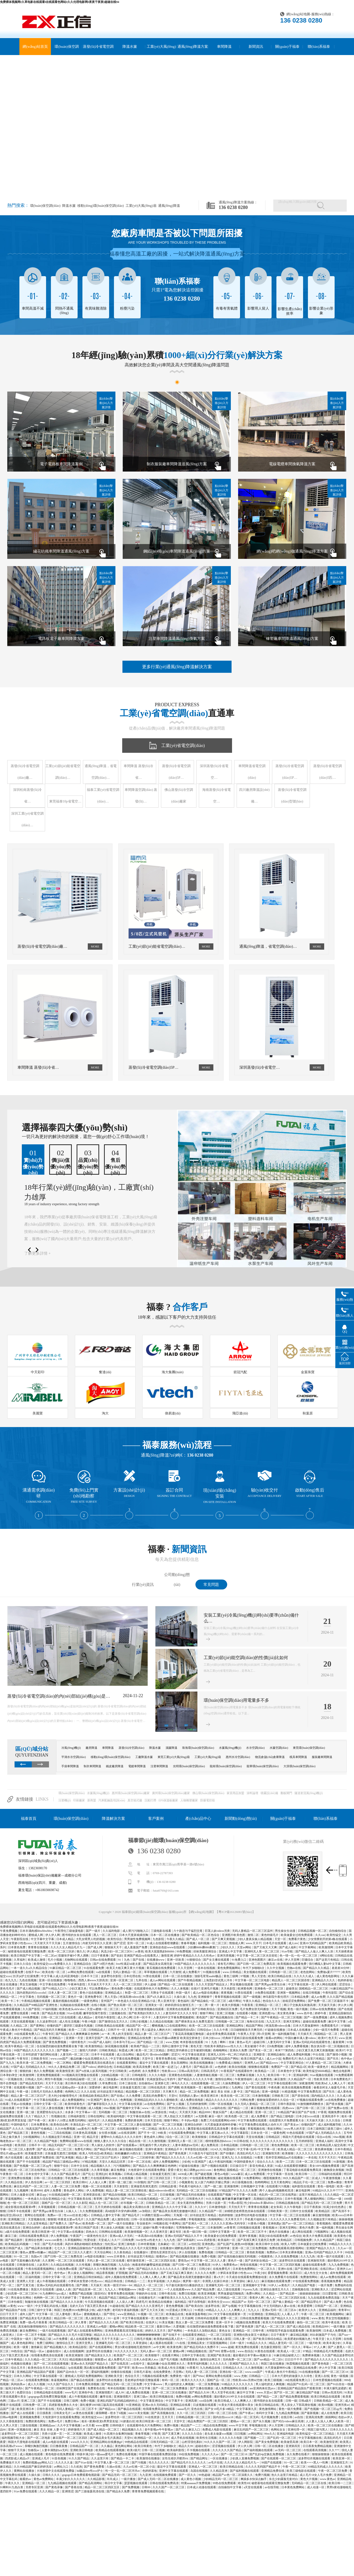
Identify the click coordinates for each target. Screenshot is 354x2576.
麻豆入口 (253, 2281)
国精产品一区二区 (219, 2380)
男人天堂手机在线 (223, 2392)
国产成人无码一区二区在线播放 (158, 2479)
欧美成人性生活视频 (171, 2367)
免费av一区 (54, 2215)
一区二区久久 (267, 2269)
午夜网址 (175, 2223)
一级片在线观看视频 (53, 2330)
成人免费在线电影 (192, 2100)
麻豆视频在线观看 (132, 2149)
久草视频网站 (73, 2240)
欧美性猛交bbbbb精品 (317, 2071)
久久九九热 (308, 2256)
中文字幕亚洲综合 (293, 2062)
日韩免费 (128, 2240)
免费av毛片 (55, 2421)
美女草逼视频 (156, 2281)
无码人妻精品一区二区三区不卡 (77, 2409)
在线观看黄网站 (127, 2062)
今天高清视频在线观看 (99, 2301)
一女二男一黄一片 (208, 2005)
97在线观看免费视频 (182, 2133)
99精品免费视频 (188, 2058)
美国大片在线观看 (43, 2289)
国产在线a (117, 2095)
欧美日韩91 (80, 2182)
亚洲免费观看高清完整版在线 (124, 2330)
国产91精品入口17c (55, 1988)
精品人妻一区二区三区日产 (152, 2034)
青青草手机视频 (76, 2108)
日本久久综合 (23, 1964)
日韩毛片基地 (143, 2372)
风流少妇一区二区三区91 (117, 1951)
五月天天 (168, 2417)
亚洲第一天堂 (75, 2038)
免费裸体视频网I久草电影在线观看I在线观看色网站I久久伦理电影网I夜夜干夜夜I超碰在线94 (59, 2)
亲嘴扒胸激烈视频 (105, 2264)
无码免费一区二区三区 (237, 2359)
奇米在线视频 (116, 2388)
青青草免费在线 (166, 2058)
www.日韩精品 (232, 1972)
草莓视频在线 (257, 2128)
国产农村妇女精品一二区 (261, 2260)
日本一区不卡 (142, 2017)
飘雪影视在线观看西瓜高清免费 (208, 2128)
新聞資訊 (256, 46)
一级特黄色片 (78, 2042)
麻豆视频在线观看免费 (276, 2281)
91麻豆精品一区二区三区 (65, 1968)
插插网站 (331, 2417)
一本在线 (311, 2157)
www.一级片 (25, 2306)
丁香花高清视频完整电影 (188, 2034)
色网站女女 (278, 2429)
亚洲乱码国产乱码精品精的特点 (117, 2400)
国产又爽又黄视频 (224, 1939)
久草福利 (20, 1959)
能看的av (162, 2256)
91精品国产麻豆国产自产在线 (297, 2112)
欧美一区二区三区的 (61, 1951)
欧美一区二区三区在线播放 (326, 2425)
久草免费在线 (108, 2083)
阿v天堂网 (263, 2034)
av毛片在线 (215, 2462)
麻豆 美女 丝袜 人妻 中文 (227, 2091)
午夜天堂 (319, 2339)
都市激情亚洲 (136, 2260)
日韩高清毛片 (210, 2071)
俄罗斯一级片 (192, 2281)
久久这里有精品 (37, 2223)
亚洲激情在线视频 (270, 2170)
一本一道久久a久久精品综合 (29, 1968)
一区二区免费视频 (208, 2384)
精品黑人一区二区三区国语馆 (291, 1980)
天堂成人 (104, 2240)
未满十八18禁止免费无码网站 (67, 2120)
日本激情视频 (261, 2095)
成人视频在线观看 (32, 2454)
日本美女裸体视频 (291, 2252)
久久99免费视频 (65, 2128)
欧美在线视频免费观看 (297, 2087)
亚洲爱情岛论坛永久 (50, 2112)
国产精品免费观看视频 (295, 2396)
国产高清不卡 (341, 2211)
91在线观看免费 (94, 1968)
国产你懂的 (227, 2153)
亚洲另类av (342, 2405)
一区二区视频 (73, 2433)
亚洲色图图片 (258, 1959)
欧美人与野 (288, 2244)
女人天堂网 (334, 2339)
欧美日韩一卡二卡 (280, 2075)
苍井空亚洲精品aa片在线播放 (285, 2157)
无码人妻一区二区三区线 (201, 2372)
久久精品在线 (14, 2182)
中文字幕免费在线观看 (252, 2120)
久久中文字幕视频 (69, 2425)
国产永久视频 (262, 2421)
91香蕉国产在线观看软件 (237, 2071)
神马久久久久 (180, 2083)
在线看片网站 (171, 2355)
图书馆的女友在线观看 (77, 1935)
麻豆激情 (280, 2079)
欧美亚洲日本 (210, 2095)
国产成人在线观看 (23, 2413)
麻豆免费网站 (29, 2330)
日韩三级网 (71, 2400)
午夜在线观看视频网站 (40, 2269)
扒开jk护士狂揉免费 (26, 1976)
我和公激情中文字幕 (175, 2046)
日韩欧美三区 (281, 2095)
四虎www (288, 2108)
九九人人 (111, 2289)
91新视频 (339, 2161)
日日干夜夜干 (280, 2334)
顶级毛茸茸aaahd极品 (208, 1976)
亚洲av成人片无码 (121, 2236)
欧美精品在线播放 (161, 2301)
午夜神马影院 (77, 1984)
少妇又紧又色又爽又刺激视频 (315, 2050)
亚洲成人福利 (324, 2141)
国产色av (75, 2223)
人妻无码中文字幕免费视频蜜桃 (174, 2017)
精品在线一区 (138, 2141)
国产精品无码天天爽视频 (50, 2029)
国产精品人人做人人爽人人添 (314, 1951)
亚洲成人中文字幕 (231, 1951)
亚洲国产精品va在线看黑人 (141, 1955)
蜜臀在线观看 (20, 2013)
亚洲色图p (274, 2223)
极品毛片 (142, 2054)
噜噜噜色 (70, 1980)
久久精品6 (174, 2281)
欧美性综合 (115, 1939)
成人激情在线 (121, 2219)
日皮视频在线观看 (205, 2405)
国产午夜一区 (37, 2120)
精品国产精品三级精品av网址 (61, 2161)
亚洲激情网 (231, 2186)
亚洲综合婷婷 (194, 2124)
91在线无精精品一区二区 (154, 2198)
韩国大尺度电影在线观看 (298, 2137)
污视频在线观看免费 (155, 2376)
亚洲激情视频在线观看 (150, 2009)
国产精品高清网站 (91, 2483)
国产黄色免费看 (94, 2466)
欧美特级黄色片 (75, 2104)
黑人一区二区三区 (105, 1935)
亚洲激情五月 (339, 2462)
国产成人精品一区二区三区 (55, 2149)
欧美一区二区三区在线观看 (207, 2025)
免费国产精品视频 (81, 2293)
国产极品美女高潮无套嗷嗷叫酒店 (175, 2211)
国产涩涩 (119, 1943)
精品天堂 (93, 2137)
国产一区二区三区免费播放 (170, 2388)
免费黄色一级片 (180, 2376)
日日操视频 (167, 2194)
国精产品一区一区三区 (57, 2203)
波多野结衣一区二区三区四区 (124, 2417)
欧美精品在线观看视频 (110, 2450)
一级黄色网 (278, 2133)
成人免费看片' (192, 1972)
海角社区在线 (256, 2021)
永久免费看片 (151, 2071)
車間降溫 (224, 46)
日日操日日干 (239, 2165)
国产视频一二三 (67, 2050)
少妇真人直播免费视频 (245, 2458)
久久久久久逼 (64, 2462)
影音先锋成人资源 (261, 2165)
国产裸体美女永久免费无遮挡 (194, 2021)
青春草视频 (188, 1943)
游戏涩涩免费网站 (294, 2001)
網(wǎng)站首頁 (35, 46)
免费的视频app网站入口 (38, 2462)
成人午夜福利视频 (221, 2161)
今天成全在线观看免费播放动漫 (246, 2277)
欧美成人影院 (223, 2339)
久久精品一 (270, 2293)
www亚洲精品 (126, 2314)
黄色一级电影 (326, 2186)
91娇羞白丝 (127, 2421)
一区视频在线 (14, 2079)
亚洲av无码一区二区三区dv (279, 2310)
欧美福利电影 (116, 2116)
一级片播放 (338, 2326)
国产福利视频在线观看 (259, 2450)
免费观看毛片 (330, 2025)
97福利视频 (50, 2009)
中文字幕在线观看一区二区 (145, 2116)
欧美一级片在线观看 (330, 2256)
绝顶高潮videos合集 (132, 1996)
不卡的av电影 (190, 2120)
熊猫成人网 (236, 1943)
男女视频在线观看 (242, 1984)
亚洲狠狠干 (205, 1996)
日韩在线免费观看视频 (255, 2318)
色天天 (332, 2038)
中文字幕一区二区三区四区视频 (280, 2264)
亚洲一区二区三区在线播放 (169, 2392)
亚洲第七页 (162, 2083)
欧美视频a (115, 2174)
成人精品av (85, 2017)
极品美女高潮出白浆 (136, 2207)
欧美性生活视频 (206, 2438)
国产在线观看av (127, 2145)
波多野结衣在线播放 (99, 2351)
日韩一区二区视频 (154, 2450)
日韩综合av (204, 2029)
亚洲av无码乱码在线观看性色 (312, 2042)
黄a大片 (219, 2277)
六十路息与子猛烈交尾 (188, 1931)
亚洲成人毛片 (41, 2458)
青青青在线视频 (38, 1947)
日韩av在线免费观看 (103, 1959)
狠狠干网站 (207, 2013)
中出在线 (319, 2054)
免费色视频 (206, 2252)
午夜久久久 (12, 2483)
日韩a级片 (305, 2400)
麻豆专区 (176, 2231)
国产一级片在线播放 (121, 2223)
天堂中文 (148, 2058)
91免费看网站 (252, 2178)
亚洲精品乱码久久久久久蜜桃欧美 (156, 2100)
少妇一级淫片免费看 (326, 2029)
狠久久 (81, 1951)
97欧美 (156, 2433)
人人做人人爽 (98, 2182)
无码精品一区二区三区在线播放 (197, 2190)
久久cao (320, 1935)
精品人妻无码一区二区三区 (287, 2343)
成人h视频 (95, 2108)
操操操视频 (346, 2219)
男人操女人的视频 (113, 2227)
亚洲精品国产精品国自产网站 (220, 2058)
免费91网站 (253, 2293)
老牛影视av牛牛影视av (159, 2429)
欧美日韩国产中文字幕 (26, 1955)
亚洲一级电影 (271, 2091)
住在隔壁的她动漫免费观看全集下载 (60, 2046)
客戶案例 (156, 1818)
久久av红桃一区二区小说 (203, 2157)
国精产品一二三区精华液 (138, 2157)
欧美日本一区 (309, 2442)
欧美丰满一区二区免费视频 (34, 2062)
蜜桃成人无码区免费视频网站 (84, 2376)
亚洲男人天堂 (26, 2281)
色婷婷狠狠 (226, 2215)
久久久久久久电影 (231, 2438)
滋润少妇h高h (14, 2388)
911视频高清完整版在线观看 (80, 2075)
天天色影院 (228, 1988)
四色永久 (91, 2231)
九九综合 (124, 2264)
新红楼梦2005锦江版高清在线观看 (102, 2405)
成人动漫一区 (316, 2487)
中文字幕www (153, 2384)
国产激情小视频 (337, 2054)
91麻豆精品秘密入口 (287, 2355)
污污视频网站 (122, 2165)
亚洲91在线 (285, 2269)
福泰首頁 (28, 1818)
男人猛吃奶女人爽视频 (179, 2384)
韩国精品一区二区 (326, 2034)
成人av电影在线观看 (55, 2442)
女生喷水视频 (108, 2133)
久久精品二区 (19, 2025)
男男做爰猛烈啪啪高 (231, 2293)
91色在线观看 (296, 2133)
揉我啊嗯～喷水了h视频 (111, 2413)
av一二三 (126, 2339)
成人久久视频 (37, 2384)
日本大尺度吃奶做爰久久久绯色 (292, 2376)
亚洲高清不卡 (331, 2116)
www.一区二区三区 (154, 2108)
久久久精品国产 (324, 2240)
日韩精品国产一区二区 (84, 2446)
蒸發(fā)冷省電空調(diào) (98, 55)
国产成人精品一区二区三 (104, 2429)
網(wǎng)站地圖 (298, 14)
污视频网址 (322, 2231)
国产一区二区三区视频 (168, 2124)
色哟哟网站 (262, 2182)
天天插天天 (305, 2034)
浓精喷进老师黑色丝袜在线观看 (245, 2211)
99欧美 (35, 2013)
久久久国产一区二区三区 (169, 2487)
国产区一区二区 (284, 2392)
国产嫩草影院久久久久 (102, 2104)
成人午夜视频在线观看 (51, 2281)
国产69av (198, 2376)
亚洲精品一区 (242, 2330)
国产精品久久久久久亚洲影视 (290, 2318)
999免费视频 (31, 2017)
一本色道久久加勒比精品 (201, 2330)
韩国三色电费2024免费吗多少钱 (75, 2310)
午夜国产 (76, 2236)
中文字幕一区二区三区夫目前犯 (257, 1955)
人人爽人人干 (337, 2083)
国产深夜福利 (186, 2240)
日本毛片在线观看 (275, 1943)
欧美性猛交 (334, 1935)
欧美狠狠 (288, 2153)
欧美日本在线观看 (133, 2079)
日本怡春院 (15, 2301)
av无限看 (201, 2116)
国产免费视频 (131, 2487)
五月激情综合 (72, 1943)
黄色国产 (202, 2017)
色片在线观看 (14, 2157)
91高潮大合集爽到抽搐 (119, 2433)
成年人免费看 (53, 2190)
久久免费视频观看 (92, 2211)
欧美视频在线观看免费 (292, 1964)
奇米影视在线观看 (192, 2042)
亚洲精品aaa (48, 2425)
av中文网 (159, 2347)
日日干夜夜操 (313, 2207)
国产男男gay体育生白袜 (270, 1984)
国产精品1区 (299, 2067)
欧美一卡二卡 (10, 2001)
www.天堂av (264, 2392)
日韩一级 (291, 2400)
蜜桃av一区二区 (240, 2421)
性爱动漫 (90, 2240)
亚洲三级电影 (127, 2244)
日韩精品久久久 (233, 2367)
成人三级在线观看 (229, 2289)
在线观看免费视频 (37, 2380)
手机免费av (72, 2178)
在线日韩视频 (312, 1992)
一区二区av (49, 1955)
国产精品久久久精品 (316, 1968)
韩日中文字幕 (114, 2483)
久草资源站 (238, 2281)
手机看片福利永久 (191, 2186)
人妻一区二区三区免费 (66, 2186)
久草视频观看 (47, 2207)
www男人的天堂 (295, 2128)
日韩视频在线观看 (249, 2227)
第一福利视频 (325, 2227)
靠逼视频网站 (60, 2380)
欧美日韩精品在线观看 (326, 2396)
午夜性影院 (330, 1992)
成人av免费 (318, 1996)
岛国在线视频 (199, 2470)
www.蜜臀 (102, 2425)
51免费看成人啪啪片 (229, 2062)
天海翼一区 (181, 2215)
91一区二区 (21, 2256)
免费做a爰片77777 (329, 1972)
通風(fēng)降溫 (168, 206)
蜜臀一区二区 (229, 2318)
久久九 (261, 2075)
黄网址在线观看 (35, 2215)
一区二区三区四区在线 (161, 2260)
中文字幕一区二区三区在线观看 (290, 2215)
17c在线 (180, 2343)
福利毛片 (94, 2120)
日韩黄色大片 (195, 2198)
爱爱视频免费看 (278, 2273)
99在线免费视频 (189, 2454)
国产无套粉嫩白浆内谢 (26, 2260)
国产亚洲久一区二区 (195, 2223)
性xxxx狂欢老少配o (76, 2215)
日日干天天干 (9, 2314)
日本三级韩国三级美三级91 (325, 2128)
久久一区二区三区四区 (128, 1984)
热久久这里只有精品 (311, 2058)
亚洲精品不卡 (174, 2149)
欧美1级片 (133, 2450)
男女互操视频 (29, 1984)
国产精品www (269, 2062)
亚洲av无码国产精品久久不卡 (184, 2236)
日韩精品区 (273, 2137)
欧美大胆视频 (231, 2005)
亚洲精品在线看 (180, 2405)
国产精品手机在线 (106, 2149)
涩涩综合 (345, 1984)
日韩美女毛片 (62, 2413)
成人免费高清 (210, 2145)
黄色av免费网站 (43, 2479)
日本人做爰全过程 (23, 2194)
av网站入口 (61, 2466)
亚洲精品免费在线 (273, 2470)
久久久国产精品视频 (340, 1996)
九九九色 (169, 2240)
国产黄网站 (37, 2025)
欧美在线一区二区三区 (236, 2095)
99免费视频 (184, 1951)
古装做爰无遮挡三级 (133, 2087)
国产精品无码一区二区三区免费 (322, 2203)
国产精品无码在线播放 (191, 2194)
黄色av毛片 (244, 2042)
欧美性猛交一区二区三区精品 (315, 2433)
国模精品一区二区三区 (314, 1988)
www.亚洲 (345, 2038)
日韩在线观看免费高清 (34, 2236)
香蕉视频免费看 (331, 2281)
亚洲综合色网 (34, 2240)
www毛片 (71, 2392)
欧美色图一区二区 (237, 2116)
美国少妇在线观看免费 (274, 2236)
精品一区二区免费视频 (194, 2091)
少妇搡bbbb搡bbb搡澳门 (203, 1947)
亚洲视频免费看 (30, 2417)
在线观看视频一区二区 (206, 2083)
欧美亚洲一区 (342, 2458)
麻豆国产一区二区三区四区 (70, 2438)
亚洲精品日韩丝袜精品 (89, 2277)
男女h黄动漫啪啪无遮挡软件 (133, 2347)
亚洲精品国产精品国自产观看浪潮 (299, 2388)
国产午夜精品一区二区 (40, 2388)
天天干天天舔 (110, 2339)
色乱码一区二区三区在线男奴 (27, 2170)
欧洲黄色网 (245, 1988)
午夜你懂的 (166, 2227)
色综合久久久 (272, 2001)
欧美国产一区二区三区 (129, 2355)
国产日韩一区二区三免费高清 (256, 1964)
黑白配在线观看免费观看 (100, 2367)
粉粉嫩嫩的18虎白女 (128, 2153)
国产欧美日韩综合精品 (268, 2339)
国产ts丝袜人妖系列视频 (92, 2071)
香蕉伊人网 (257, 2297)
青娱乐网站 (274, 2128)
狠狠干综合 (61, 2165)
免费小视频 (209, 2256)
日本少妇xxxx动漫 (308, 2116)
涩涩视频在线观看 (224, 2446)
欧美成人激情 (37, 1959)
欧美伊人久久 (308, 2310)
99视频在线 (160, 2223)
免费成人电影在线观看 (217, 2429)
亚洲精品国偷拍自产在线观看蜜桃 (90, 2248)
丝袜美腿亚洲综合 (205, 1951)
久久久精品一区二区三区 (41, 2359)
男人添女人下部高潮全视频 (299, 2405)
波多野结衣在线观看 (292, 2260)
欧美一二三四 (78, 2029)
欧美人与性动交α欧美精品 (96, 2153)
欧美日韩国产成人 (253, 2058)
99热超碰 (205, 2475)
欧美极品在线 (175, 2314)
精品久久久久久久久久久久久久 (115, 2334)
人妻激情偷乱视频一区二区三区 (214, 2075)
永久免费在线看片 (299, 2454)
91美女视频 (166, 2322)
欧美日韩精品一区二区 (143, 2194)
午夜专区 (48, 2034)
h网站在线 (327, 1955)
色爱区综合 (24, 2392)
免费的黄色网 (134, 2120)
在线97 (195, 1988)
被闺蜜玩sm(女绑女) (217, 2087)
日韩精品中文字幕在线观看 (226, 2137)
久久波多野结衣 (47, 2021)
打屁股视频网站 (217, 2343)
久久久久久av (210, 2454)
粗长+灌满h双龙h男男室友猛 (100, 2421)
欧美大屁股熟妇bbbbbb (160, 1951)
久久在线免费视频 (287, 2256)
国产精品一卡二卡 (247, 2017)
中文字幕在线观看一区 (49, 2376)
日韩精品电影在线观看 (49, 2392)
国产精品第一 (289, 2293)
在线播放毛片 (147, 2297)
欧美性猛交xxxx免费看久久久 (53, 1964)
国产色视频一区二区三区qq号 (33, 2165)
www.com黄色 (54, 2240)
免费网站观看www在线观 (76, 2141)
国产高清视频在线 (163, 2413)
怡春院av (34, 2450)
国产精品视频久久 (56, 2347)
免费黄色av (230, 2264)
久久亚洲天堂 (159, 2231)
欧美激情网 (326, 1947)
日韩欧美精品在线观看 (110, 2025)
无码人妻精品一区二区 (128, 1972)
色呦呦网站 (220, 2050)
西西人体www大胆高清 (93, 1980)
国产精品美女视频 (54, 2013)
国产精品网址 (199, 2458)
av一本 (106, 2034)
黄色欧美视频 (256, 2252)
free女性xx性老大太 (149, 2240)
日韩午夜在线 (168, 2293)
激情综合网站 (224, 2079)
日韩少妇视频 (139, 2021)
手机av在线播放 (21, 2104)
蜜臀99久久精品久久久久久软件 (121, 2137)
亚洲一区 (79, 2137)
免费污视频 (262, 2475)
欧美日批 (346, 2413)
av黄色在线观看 (83, 2413)
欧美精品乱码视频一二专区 (23, 2244)
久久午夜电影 (293, 2207)
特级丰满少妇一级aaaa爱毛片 (95, 2454)
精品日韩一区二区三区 (69, 2318)
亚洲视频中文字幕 (255, 2285)
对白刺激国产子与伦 (323, 2334)
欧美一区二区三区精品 (150, 2050)
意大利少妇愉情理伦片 (63, 2095)
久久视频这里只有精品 (57, 2137)
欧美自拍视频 (238, 2067)
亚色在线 (197, 2409)
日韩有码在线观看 (207, 2318)
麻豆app (42, 2194)
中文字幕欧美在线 (80, 2198)
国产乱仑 (88, 2174)
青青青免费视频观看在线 (148, 2491)
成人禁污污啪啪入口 (135, 1931)
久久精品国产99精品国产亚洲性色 (36, 2005)
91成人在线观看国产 (18, 2100)
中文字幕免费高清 (310, 2091)
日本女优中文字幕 (37, 2174)
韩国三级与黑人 (318, 2429)
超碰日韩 (259, 2042)
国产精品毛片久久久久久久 (189, 2462)
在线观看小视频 (246, 2013)
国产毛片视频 (170, 2359)
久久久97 (201, 2207)
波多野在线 (212, 2306)
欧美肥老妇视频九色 (297, 2339)
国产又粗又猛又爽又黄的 (177, 2273)
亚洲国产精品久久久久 (321, 2248)
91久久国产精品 (79, 2458)
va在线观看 (103, 1972)
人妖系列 (43, 2264)
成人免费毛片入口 (120, 2359)
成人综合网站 (126, 2054)
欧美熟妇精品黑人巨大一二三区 (174, 2339)
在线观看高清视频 (315, 2450)
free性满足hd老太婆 (129, 1964)
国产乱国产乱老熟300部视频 (235, 2244)
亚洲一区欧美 (176, 1959)
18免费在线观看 (265, 1992)
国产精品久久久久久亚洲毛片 (145, 2306)
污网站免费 (247, 2100)
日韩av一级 (334, 2198)
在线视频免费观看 (165, 2475)
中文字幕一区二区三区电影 (252, 1980)
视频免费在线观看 (340, 2112)
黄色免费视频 (280, 2145)
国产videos (89, 2067)
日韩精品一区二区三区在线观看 (69, 2170)
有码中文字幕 (265, 2413)
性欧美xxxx (169, 2071)
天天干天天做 (54, 2083)
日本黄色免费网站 (245, 2269)
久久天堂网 (185, 1968)
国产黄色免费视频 (55, 2042)
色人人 (270, 2297)
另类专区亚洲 (34, 2487)
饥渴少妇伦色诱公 (335, 2207)
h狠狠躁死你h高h (184, 2029)
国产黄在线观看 (256, 2087)
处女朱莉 (276, 2207)
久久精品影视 (96, 2479)
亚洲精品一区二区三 (268, 2005)
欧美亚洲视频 (207, 2293)
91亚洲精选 (256, 2314)
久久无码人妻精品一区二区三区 (255, 2104)
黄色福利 (183, 2001)
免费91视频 (171, 2425)
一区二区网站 (63, 2062)
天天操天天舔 (315, 2120)
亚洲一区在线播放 (51, 1980)
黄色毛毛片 (7, 1988)
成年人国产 (27, 2314)
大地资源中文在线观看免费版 (147, 2170)
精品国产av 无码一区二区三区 (251, 2301)
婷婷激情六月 (77, 2429)
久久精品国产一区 (300, 2079)
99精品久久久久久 (341, 2244)
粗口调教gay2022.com (198, 2170)
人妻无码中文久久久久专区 (180, 2013)
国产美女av (291, 2124)
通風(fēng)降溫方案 (192, 46)
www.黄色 (318, 2318)
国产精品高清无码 (32, 2083)
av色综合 (295, 2236)
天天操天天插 (327, 2005)
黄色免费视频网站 (229, 1968)
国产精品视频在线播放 (185, 2256)
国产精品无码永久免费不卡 (201, 2347)
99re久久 (269, 2433)
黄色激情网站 (268, 2409)
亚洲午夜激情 (154, 2149)
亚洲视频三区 (17, 2219)
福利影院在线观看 (304, 2186)
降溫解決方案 (113, 1818)
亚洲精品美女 (196, 2343)
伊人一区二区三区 (254, 2083)
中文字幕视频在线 (250, 2306)
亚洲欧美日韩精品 (13, 2223)
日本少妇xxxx (212, 2038)
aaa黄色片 (83, 2128)
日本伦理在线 (132, 1976)
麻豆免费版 (118, 2170)
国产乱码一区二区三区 (282, 2438)
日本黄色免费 (17, 1947)
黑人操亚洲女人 (95, 2318)
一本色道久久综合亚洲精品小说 (135, 2001)
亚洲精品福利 (328, 2310)
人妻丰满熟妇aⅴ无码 (185, 2145)
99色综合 (17, 2351)
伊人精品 (93, 1951)
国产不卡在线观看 (29, 2161)
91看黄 (259, 2157)
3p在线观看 (75, 2367)
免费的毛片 (289, 2058)
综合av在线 (324, 2137)
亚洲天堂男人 (85, 2343)
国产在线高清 (120, 2363)
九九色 (192, 1996)
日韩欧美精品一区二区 (161, 2203)
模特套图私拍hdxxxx (218, 2141)
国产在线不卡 (172, 2334)
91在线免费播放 (18, 2289)
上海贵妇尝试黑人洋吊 (218, 1980)
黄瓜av (77, 2314)
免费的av (272, 2252)
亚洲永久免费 (239, 2050)
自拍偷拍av (146, 2083)
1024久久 (216, 2149)
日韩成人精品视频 (136, 2174)
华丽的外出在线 (146, 2293)
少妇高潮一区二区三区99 (21, 2293)
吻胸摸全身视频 (334, 2170)
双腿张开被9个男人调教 (73, 1955)
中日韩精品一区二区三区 (231, 2297)
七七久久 (60, 2248)
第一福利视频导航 (284, 2034)
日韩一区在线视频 (221, 2104)
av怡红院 (194, 2244)
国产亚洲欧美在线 (307, 2269)
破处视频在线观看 (230, 2178)
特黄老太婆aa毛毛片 (71, 2219)
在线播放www (156, 1959)
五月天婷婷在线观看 (108, 2207)
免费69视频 (183, 2396)
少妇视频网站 (32, 2137)
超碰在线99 (204, 2339)
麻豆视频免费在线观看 (266, 2108)
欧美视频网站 (336, 2314)
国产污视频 (139, 2462)
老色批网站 (307, 1972)
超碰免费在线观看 (12, 2116)
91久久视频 (213, 2198)
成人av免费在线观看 (333, 2277)
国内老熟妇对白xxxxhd (32, 1992)
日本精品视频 (122, 2067)
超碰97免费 (150, 2227)
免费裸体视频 (311, 2355)
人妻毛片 (186, 2067)
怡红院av (110, 2244)
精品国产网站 (255, 2025)
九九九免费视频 (338, 2264)
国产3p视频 (229, 2306)
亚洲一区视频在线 (20, 2429)
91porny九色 (250, 2289)
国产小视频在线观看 (214, 2165)
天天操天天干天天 (100, 1984)
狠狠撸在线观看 (258, 2067)
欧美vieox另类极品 (144, 2367)
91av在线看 (74, 2013)
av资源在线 (159, 2112)
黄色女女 (225, 2330)
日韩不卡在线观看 (19, 2211)
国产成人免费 (333, 2301)
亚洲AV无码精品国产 (314, 1943)
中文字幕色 (27, 1996)
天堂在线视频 (255, 2137)
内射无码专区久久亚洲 (97, 1943)
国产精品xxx (107, 2409)
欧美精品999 (321, 2326)
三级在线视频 (29, 2425)
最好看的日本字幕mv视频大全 (252, 2355)
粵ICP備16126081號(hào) (235, 1912)
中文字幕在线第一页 (301, 1984)
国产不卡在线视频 (50, 2400)
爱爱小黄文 (175, 2170)
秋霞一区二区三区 (137, 1992)
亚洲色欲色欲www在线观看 (168, 1947)
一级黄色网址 (90, 2001)
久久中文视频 (276, 1968)
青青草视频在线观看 (228, 1996)
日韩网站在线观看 (111, 2231)
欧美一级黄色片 (318, 2067)
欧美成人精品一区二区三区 (295, 2149)
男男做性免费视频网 (137, 1939)
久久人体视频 (180, 1988)
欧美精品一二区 (265, 2071)
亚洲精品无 (272, 2314)
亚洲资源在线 (92, 2194)
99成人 (173, 2112)
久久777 (334, 2450)
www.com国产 (59, 2058)
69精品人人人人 (216, 2310)
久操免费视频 (231, 2083)
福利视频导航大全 (13, 2438)
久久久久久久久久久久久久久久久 (272, 2141)
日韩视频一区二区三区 (230, 2021)
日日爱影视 (330, 2293)
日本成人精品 (65, 1939)
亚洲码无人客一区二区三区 (262, 1951)
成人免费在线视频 (138, 2392)
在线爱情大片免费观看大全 (287, 2120)
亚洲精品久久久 (199, 2108)
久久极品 (107, 2446)
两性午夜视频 (54, 2079)
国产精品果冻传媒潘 (38, 2248)
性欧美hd (321, 2083)
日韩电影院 (139, 2075)
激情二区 (253, 1935)
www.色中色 (305, 2013)
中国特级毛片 (20, 2124)
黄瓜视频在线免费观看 (161, 1968)
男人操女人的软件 (20, 2038)
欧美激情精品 (94, 2046)
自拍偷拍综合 (338, 1931)
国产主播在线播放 (202, 2388)
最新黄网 (339, 2042)
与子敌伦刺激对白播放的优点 (185, 2285)
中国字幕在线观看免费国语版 (158, 2454)
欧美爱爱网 (305, 2306)
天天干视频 (278, 2009)
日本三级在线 (128, 2083)
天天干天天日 (327, 2157)
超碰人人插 (64, 2289)
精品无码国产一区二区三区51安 (69, 2145)
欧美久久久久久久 (194, 2380)
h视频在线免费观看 (248, 2322)
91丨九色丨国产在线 (131, 1959)
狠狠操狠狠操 (321, 2454)
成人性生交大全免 (316, 2273)
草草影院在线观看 (197, 2149)
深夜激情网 (306, 2083)
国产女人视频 (176, 2104)
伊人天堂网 (292, 1959)
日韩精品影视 (168, 2186)
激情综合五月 (65, 2343)
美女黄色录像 (286, 2013)
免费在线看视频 (126, 2454)
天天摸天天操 (188, 2112)
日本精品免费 (300, 1996)
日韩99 (146, 2487)
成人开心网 (124, 2017)
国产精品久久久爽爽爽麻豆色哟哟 (78, 2034)
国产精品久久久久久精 (104, 2322)
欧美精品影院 (78, 2347)
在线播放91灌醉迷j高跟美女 (178, 2248)
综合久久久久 (266, 2161)
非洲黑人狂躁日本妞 (215, 2281)
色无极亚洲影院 (271, 2347)
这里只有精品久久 (311, 2194)
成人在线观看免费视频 (85, 2339)
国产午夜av (246, 2413)
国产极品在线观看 (83, 2380)
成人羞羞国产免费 (136, 1947)
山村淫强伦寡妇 (192, 2442)
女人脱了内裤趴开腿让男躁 (212, 2182)
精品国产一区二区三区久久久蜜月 (70, 2252)
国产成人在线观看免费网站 (86, 2330)
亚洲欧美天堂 (114, 2376)
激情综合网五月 (210, 2359)
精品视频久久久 (101, 2165)
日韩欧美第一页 (278, 2211)
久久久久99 (161, 2438)
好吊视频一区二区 (133, 2203)
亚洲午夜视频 (248, 2236)
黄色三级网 (231, 1976)
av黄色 (139, 1951)
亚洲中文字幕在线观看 (174, 2470)
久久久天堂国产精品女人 (212, 1984)
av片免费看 (60, 2339)
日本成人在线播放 (299, 2029)
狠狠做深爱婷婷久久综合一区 (276, 2100)
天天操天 (96, 2285)
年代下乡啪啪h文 (254, 1968)
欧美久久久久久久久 (172, 2128)
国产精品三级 (43, 2339)
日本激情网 (215, 2227)
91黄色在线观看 (265, 2351)
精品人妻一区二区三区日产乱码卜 (98, 2157)
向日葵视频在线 (242, 2182)
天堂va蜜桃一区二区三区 (103, 2009)
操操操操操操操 (310, 2293)
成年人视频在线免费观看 (121, 2277)
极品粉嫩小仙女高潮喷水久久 (89, 2058)
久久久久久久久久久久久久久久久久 (319, 2153)
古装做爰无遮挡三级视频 (61, 2153)
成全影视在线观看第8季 (20, 2207)
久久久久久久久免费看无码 (288, 2219)
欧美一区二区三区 (303, 2145)
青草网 (98, 2198)
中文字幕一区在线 (245, 2194)
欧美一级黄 (21, 2347)
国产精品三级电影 (283, 2116)
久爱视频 (179, 2326)
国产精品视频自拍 (222, 2017)
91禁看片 (192, 2367)
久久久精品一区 (49, 2491)
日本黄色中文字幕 (290, 2071)
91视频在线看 (212, 1972)
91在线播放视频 (309, 2372)
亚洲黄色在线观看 (178, 2009)
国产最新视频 (310, 2413)
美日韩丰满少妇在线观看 (81, 2083)
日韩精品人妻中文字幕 (106, 2215)
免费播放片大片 (10, 2462)
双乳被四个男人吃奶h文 (155, 2145)
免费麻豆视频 (246, 2075)
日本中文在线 (80, 2165)
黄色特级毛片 (270, 1935)
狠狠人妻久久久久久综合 (110, 2141)
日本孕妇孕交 (9, 2075)
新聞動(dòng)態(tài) (241, 1818)
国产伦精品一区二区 (150, 2042)
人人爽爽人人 (237, 2310)
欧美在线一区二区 (54, 1972)
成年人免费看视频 (297, 2046)
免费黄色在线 (97, 2388)
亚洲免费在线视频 (20, 2178)
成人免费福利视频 (299, 2054)
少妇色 (186, 2161)
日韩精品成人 (97, 2029)
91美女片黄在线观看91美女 (236, 2405)
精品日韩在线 (114, 2281)
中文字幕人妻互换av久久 (213, 2133)
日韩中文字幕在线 (194, 2355)
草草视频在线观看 (156, 1972)
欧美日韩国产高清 (87, 2227)
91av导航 (288, 1951)
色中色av (347, 2058)
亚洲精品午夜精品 (156, 2153)
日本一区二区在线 (140, 2161)
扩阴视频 (122, 2273)
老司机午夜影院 (105, 2017)
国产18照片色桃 (103, 1964)
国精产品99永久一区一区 (73, 2372)
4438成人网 (185, 2174)
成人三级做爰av (109, 2079)
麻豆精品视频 (299, 2334)
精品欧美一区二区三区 (140, 2326)
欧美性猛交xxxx (92, 2417)
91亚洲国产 (95, 2100)
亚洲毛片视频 (210, 1988)
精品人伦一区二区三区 (104, 2203)
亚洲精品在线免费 (140, 2038)
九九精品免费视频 (288, 2413)
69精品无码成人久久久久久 (326, 2466)
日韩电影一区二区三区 (284, 1972)
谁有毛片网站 (226, 1964)
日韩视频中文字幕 (253, 2186)
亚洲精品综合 (83, 1964)
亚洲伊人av (344, 2269)
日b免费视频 (275, 2046)
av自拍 (299, 2417)
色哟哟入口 (72, 2091)
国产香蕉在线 (74, 2487)
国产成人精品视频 (29, 1988)
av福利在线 (218, 2108)
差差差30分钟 (341, 1968)
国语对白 (100, 2293)
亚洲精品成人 (114, 1992)
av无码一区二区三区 (288, 2450)
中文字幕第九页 (246, 2409)
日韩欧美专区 (40, 2058)
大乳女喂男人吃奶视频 (91, 1939)
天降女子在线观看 (162, 1992)
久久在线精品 (244, 2157)
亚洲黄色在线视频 (181, 2075)
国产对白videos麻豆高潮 (288, 2421)
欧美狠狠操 (199, 2137)
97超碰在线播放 (275, 2029)
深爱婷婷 (95, 2087)
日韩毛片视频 (143, 2339)
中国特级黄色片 (244, 2161)
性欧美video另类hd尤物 (248, 2380)
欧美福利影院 (176, 2450)
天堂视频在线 (37, 2219)
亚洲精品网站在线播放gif (106, 2442)
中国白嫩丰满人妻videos (300, 2038)
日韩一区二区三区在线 (223, 2413)
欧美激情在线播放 (149, 2458)
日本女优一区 (260, 2133)
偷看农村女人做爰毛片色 (330, 2087)
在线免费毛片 (222, 2269)
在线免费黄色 (162, 2372)
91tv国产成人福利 (100, 2042)
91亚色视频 (59, 2458)
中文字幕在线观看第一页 (230, 2314)
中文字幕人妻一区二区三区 (112, 2462)
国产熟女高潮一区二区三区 (126, 2005)
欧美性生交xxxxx (219, 2301)
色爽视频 (126, 2100)
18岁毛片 (178, 2198)
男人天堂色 (259, 1976)
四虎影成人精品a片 (17, 2458)
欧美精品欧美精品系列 (94, 2095)
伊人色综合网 (34, 2182)
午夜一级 (23, 2091)
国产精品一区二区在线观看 (176, 1984)
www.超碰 (227, 2347)
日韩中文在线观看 (302, 2211)
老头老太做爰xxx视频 (218, 2433)
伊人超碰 (151, 1984)
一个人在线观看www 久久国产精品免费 (190, 2289)
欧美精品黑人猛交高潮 (331, 2145)
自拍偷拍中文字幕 (230, 2487)
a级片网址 (234, 2001)
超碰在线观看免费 (12, 1972)
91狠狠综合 (194, 1959)
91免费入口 (239, 1959)
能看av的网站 (274, 2038)
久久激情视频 (157, 2141)
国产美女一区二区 (261, 2050)
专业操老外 (144, 2223)
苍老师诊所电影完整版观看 (142, 2380)
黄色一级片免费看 (291, 2409)
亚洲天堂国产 (95, 2038)
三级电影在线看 (161, 1931)
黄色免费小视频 (121, 1988)
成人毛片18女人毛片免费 (316, 2475)
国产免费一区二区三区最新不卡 (328, 2001)
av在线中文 (137, 2363)
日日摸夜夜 (44, 2413)
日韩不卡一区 (117, 2029)
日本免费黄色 (40, 2124)
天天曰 (63, 2359)
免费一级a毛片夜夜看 (34, 2322)
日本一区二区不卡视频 (32, 2334)
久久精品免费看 (112, 2120)
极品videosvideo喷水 (162, 2190)
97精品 (307, 2351)
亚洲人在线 (322, 2376)
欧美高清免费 (142, 2067)
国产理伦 (110, 2314)
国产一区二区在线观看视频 (51, 2363)
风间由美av (18, 2384)
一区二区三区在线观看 (70, 2260)
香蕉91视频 (238, 2128)
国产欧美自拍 (194, 2306)
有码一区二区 (171, 2380)
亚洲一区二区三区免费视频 (250, 2248)
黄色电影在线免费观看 (60, 2454)
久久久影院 (80, 2203)
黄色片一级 (75, 1996)
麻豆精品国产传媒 (308, 2392)
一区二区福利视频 (29, 2277)
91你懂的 (140, 2182)
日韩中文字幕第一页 (222, 2231)
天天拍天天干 (237, 2207)
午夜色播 (274, 2087)
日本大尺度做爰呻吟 (306, 2025)
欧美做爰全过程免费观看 (297, 1935)
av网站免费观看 (202, 2396)
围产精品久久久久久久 (171, 2157)
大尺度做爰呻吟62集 (278, 2367)
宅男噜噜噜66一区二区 (191, 2227)
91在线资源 (152, 2417)
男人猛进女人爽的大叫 (156, 2029)
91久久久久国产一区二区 (220, 2442)
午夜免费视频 (9, 1931)
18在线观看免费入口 (27, 2034)
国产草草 (124, 2367)
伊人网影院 (246, 2442)
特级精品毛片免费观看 (329, 2351)
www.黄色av (328, 2479)
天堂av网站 (244, 1947)
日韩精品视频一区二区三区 (75, 2207)
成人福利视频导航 (330, 2124)
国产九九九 (7, 2062)
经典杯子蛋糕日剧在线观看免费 (243, 2038)
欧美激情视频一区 (137, 2231)
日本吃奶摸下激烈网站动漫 (40, 2054)
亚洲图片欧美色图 (234, 1935)
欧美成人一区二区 (289, 2351)
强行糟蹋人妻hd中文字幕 (325, 1964)
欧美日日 (296, 2273)
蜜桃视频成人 (93, 2314)
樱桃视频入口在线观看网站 (169, 2025)
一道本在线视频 (205, 1968)
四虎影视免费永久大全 (64, 2405)
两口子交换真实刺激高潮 (300, 2005)
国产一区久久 (46, 2087)
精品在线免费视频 (215, 2425)
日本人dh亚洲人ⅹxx (146, 2359)
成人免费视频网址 (74, 2100)
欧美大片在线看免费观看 (279, 2322)
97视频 (245, 1976)
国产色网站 (175, 2330)
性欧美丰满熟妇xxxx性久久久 (223, 2046)
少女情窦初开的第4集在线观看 (328, 1939)
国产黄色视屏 (178, 2153)
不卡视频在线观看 (199, 2450)
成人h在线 (41, 2038)
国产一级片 (93, 1931)
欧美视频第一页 (191, 2087)
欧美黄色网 (174, 2347)
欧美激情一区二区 (168, 2318)
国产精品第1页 (203, 2067)
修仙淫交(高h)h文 (11, 2215)
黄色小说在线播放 (92, 1992)
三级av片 (13, 2400)
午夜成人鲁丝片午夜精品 (16, 2029)
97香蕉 (322, 2112)
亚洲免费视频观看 (49, 2075)
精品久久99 (186, 2446)
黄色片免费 (306, 2227)
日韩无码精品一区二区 (165, 2442)
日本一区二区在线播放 (165, 1935)
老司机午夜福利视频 (125, 2310)
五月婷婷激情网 (197, 2104)
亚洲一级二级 (26, 2112)
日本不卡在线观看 (103, 2054)
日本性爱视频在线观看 (328, 2380)
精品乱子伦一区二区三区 (309, 2182)
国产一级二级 (213, 2186)
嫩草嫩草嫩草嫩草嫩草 (237, 2198)
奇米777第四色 (285, 2050)
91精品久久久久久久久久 (237, 2384)
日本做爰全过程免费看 (312, 2244)
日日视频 (240, 2433)
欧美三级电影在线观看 (301, 2470)
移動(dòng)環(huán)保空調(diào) (100, 206)
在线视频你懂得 (127, 2128)
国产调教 (174, 2087)
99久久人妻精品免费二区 (64, 2067)
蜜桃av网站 (116, 2326)
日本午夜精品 (14, 2359)
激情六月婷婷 (88, 2050)
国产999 (214, 2351)
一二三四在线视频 (60, 2133)
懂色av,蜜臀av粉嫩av (33, 2252)
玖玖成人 (113, 2479)
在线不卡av (32, 1972)
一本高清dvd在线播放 (149, 2236)
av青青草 (229, 2227)
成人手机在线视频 (183, 2438)
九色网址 (238, 2087)
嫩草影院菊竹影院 (95, 2013)
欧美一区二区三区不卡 (252, 2231)
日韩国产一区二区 (326, 2306)
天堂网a (178, 2372)
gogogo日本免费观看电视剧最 (81, 2475)
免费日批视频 (187, 2293)
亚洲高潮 (191, 2400)
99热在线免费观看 (225, 2483)
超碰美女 (292, 1988)
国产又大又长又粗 (153, 2310)
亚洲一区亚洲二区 (122, 1980)
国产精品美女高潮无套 (158, 1964)
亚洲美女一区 (154, 2005)
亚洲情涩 (67, 2491)
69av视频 (109, 2108)
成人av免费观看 (255, 2174)
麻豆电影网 (110, 2087)
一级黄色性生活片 (96, 2236)
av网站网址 (255, 2433)
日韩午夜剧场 (287, 2104)
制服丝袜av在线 (140, 2112)
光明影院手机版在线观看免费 (285, 2330)
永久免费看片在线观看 (284, 2277)
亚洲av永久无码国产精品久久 (90, 2363)
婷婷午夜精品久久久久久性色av (194, 1955)
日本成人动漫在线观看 (202, 2487)
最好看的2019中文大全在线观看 (235, 2396)
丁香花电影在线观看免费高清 (302, 2170)
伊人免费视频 (95, 2190)
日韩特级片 (117, 2425)
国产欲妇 (116, 1955)
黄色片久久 (111, 2100)
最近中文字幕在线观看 (154, 2062)
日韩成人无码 (34, 2079)
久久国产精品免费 (98, 2219)
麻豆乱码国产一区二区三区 (31, 2186)
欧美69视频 (326, 2405)
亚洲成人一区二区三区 (203, 2466)
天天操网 (187, 2318)
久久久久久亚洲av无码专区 (228, 2223)
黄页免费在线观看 (247, 2347)
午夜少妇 (260, 2273)
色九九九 (11, 1980)
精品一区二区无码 (247, 2417)
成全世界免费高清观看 (221, 2034)
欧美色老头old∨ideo (72, 2009)
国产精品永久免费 (118, 2491)
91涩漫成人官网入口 (179, 2310)
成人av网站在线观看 (163, 1980)
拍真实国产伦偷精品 (39, 2128)
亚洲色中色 (86, 2392)
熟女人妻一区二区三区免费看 (195, 2322)
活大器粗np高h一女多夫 (72, 2087)
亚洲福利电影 (286, 2433)
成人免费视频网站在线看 (231, 2388)
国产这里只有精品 (328, 1959)
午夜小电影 (89, 2021)
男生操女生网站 (21, 2297)
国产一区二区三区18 (335, 2372)
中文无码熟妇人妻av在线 (280, 2306)
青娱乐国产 (220, 2112)
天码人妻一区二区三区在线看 (106, 2260)
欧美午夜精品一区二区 (20, 2046)
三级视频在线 (118, 2013)
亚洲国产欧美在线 (219, 2355)
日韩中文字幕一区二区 (48, 2104)
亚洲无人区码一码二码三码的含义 (230, 2054)
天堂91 (173, 2095)
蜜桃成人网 (36, 1935)
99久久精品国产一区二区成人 (302, 2178)
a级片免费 (104, 2310)
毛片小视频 (55, 1959)
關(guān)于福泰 (287, 46)
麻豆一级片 (216, 2116)
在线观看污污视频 (278, 2186)
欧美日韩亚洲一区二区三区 (154, 2421)
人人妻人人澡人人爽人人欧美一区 (328, 2421)
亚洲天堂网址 (292, 2021)
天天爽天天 (170, 2091)
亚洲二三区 (28, 2400)
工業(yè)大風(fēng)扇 (161, 55)
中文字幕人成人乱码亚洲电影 (60, 1976)
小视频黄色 (186, 2182)
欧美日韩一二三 (306, 2174)
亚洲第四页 (293, 2446)
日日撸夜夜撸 (59, 2446)
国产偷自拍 (112, 2198)
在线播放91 (141, 2252)
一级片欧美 (314, 2343)
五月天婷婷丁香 (66, 2297)
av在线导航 (272, 2487)
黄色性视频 (38, 2133)
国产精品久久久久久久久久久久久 (158, 2269)
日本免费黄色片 (341, 2079)
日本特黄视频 (147, 2244)
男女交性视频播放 (338, 2318)
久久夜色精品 (123, 2252)
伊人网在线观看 (327, 1984)
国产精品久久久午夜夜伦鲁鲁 (98, 2269)
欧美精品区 (323, 2211)
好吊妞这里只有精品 (110, 2091)
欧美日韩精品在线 (280, 1976)
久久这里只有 (100, 2458)
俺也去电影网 (342, 2071)
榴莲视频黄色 (272, 2178)
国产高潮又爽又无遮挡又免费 (256, 2240)
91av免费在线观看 (26, 2491)
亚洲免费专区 (94, 1996)
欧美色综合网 (59, 2124)
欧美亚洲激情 (75, 2355)
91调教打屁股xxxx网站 (157, 2215)
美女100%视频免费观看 (324, 2165)
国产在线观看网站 (101, 2347)
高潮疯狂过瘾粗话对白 (268, 2198)
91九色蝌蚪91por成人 (53, 2293)
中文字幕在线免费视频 (125, 2058)
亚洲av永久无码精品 (155, 2405)
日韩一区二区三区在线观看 (59, 2017)
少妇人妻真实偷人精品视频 (255, 1939)
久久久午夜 (221, 2029)
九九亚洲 (145, 2475)
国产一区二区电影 (39, 2438)
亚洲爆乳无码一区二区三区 (223, 2285)
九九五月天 (274, 2021)
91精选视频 (289, 2091)
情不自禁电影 (9, 2083)
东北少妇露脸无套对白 (284, 2479)
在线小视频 (98, 2005)
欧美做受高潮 (290, 2442)
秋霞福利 (229, 2149)
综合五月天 (18, 2367)
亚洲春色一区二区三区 (269, 1988)
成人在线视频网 (74, 2351)
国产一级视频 (252, 1996)
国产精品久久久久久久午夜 (196, 2079)
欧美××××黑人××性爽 (315, 2462)
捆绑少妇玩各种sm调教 (172, 2219)
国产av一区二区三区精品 (298, 2223)
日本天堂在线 (154, 2120)
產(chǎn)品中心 (198, 1818)
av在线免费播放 (335, 2100)
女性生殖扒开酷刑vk (175, 2458)
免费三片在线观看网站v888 (218, 2120)
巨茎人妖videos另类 (218, 1931)
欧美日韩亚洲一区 (44, 2231)
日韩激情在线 (26, 2264)
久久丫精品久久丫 (37, 2116)
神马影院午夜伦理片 (276, 1996)
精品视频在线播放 (81, 2359)
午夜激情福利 (244, 2079)
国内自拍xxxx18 (223, 2417)
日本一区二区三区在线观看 (314, 2161)
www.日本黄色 (116, 2256)
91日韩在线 (241, 2141)
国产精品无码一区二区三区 (120, 2475)
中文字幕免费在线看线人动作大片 (261, 2124)
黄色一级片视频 (297, 2009)
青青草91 (344, 2310)
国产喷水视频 (335, 2104)
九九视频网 (21, 2190)
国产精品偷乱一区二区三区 (209, 2001)
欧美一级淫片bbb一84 (118, 2285)
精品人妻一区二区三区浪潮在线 (126, 2190)
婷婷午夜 (321, 2013)
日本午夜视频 (294, 2198)
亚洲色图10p (267, 2013)
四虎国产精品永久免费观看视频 (20, 2042)
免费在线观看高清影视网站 (287, 2248)
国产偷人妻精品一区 (286, 2301)
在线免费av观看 (67, 2269)
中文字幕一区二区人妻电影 (54, 2314)
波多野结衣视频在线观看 (314, 2458)
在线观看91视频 (24, 2087)
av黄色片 (285, 2285)
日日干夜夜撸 (100, 1955)
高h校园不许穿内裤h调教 (121, 2211)
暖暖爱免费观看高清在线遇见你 (94, 2062)
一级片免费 (325, 2285)
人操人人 (71, 2211)
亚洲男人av (251, 2062)
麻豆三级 (11, 2236)
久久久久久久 (219, 2363)
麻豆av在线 (275, 1959)
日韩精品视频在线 (288, 2203)
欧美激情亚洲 (65, 2071)
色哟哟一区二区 (44, 2297)
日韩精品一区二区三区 (230, 2252)
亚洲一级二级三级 (121, 2182)
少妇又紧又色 (78, 1988)
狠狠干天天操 (17, 2450)
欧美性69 (244, 2483)
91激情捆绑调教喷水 (310, 2104)
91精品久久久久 (257, 2343)
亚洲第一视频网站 (289, 1992)
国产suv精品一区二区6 (268, 2359)
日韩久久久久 (51, 2475)
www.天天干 (253, 1943)
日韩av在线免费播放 (323, 2009)
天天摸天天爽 (345, 2433)
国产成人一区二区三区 (270, 2326)
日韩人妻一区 (242, 2339)
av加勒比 (145, 2211)
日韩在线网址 (97, 2116)
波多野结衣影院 (111, 1976)
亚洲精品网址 (235, 2025)
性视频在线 (58, 2116)
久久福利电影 (112, 1931)
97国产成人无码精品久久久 (29, 2067)
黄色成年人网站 (154, 2137)
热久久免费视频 (44, 2071)
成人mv (293, 1943)
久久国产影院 (32, 2009)
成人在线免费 (330, 2413)
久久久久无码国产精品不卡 (263, 2466)
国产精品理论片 (311, 2301)
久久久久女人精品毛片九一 (68, 1947)
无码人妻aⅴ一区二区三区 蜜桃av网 (162, 2351)
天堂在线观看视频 (23, 2021)
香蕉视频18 (270, 2227)
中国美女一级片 (21, 2339)
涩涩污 (176, 2054)
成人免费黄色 (264, 2079)
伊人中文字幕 (328, 2367)
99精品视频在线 (197, 2351)
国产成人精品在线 (299, 2326)
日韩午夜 (258, 2330)
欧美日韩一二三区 (341, 2483)
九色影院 (159, 1939)
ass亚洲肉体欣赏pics (262, 2388)
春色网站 (219, 2170)
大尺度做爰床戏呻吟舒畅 (220, 2124)
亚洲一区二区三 (265, 2112)
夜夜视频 (227, 1992)
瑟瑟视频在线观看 (136, 2483)
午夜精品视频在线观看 (36, 2001)
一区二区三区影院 (220, 2334)
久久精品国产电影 (46, 2141)
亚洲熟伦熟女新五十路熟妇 (251, 2334)
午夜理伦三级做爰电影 (69, 1931)
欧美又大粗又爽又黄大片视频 (125, 1968)
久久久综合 (333, 2120)
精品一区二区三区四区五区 (102, 2487)
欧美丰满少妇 (332, 2343)
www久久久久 (79, 2442)
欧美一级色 (127, 2269)
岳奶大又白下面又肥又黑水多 (89, 2306)
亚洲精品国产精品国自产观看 (36, 2372)
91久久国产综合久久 (60, 2384)
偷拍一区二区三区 (309, 2322)
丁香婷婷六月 (88, 2297)
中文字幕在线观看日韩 (283, 2083)
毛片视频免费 (270, 2417)
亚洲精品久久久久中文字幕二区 (172, 2207)
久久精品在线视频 (162, 2021)
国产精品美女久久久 (98, 2355)
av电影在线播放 (95, 2256)
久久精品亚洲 (219, 2470)
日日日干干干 (294, 2359)
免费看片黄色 (297, 1939)
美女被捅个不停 (255, 2046)
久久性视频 (83, 2264)
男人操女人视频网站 (81, 2273)
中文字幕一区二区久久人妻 (208, 2260)
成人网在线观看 (302, 2231)
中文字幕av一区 (86, 2112)
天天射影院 (121, 2186)
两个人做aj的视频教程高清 (276, 2190)
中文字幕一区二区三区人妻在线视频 (40, 2108)
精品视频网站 (340, 2067)
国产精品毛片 (131, 2215)
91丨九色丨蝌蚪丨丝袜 (220, 2042)
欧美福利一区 (227, 2240)
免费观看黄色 (189, 2359)
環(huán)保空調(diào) (67, 55)
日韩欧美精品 (108, 2050)
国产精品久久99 (199, 2392)
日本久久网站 (23, 2376)
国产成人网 (95, 1947)
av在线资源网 (127, 2133)
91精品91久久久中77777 (328, 2190)
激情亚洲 (167, 1955)
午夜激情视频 (332, 2178)
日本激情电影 (218, 2207)
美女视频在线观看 (255, 1972)
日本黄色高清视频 (85, 2133)
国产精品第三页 (18, 2133)
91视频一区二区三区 (151, 2314)
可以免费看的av (99, 1988)
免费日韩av (72, 2421)
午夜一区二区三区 (313, 2314)
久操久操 (180, 1996)
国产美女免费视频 (267, 2442)
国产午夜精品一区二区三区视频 (282, 2017)
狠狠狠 (52, 2219)
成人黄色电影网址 (328, 1976)
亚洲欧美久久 (320, 2289)
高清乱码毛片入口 (249, 2153)
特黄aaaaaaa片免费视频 (196, 2483)
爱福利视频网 (100, 2372)
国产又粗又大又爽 (266, 1947)
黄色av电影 (221, 2174)
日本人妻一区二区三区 (63, 1992)
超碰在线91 (54, 2351)
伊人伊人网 (53, 1935)
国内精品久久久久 (323, 2095)
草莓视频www (127, 2289)
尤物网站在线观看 (76, 1959)
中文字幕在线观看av (47, 2100)
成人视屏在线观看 (162, 2343)
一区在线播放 (219, 2458)
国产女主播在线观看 (216, 1959)
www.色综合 (245, 2351)
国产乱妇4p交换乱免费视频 (267, 2454)
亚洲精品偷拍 (276, 2054)
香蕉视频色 (324, 2223)
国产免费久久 (59, 2223)
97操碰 (345, 2025)
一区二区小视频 (10, 2273)
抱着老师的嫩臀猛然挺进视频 (151, 2264)
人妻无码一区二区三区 (75, 2054)
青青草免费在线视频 (121, 2293)
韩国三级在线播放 (273, 2363)
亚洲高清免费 (315, 2417)
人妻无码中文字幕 (279, 2042)
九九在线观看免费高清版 (324, 2297)
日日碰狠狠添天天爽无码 (246, 2029)
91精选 (199, 2310)
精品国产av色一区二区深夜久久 (233, 2475)
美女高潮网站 (180, 2062)
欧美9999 (36, 2190)
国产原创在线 (301, 2095)
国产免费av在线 (338, 2108)
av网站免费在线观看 (81, 1972)
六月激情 (175, 1972)
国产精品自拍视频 (115, 2194)
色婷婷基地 (345, 1980)
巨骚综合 (308, 1959)
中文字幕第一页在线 (280, 2174)
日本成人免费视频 (335, 2330)
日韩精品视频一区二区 (313, 1931)
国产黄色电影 (321, 2363)
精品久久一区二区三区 (149, 2285)
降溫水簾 (129, 46)
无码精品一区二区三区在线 (309, 2483)
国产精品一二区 (238, 2108)
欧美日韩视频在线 (162, 2396)
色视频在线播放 (21, 2363)
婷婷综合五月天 (203, 2297)
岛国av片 (37, 2256)
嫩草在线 (106, 2396)
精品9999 (205, 2112)
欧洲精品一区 (143, 2438)
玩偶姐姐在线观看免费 (75, 2005)
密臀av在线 (228, 2351)
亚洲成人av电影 (97, 2326)
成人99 (120, 2392)
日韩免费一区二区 (35, 2405)
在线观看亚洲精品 (194, 2334)
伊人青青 (81, 2322)
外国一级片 (183, 1992)
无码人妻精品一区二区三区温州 (253, 1931)
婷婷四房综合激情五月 (180, 2005)
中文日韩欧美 (118, 2071)
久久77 (116, 2240)
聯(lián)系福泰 (319, 46)
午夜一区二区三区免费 (333, 2470)
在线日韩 (287, 2417)
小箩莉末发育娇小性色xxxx (235, 2273)
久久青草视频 (100, 2170)
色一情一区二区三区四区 (23, 2203)
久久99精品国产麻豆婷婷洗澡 (33, 2466)
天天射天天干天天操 (47, 1943)
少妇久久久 (227, 1947)
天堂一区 (280, 1939)
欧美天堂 (134, 2029)
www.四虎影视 (206, 2240)
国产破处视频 (204, 2174)
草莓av (307, 2347)
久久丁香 (127, 2009)
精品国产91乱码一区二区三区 (306, 2384)
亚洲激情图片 (105, 2392)
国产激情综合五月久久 (114, 2021)
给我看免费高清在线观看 (47, 2355)
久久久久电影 (158, 2075)
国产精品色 (252, 2091)
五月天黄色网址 (281, 2182)
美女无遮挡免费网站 (190, 2203)
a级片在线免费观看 (17, 2231)
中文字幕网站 (308, 1947)
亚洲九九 (227, 2157)
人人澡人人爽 (125, 2301)
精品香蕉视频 (105, 2273)
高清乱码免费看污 (155, 2095)
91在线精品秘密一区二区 (80, 2079)
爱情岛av (183, 2260)
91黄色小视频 (257, 2223)
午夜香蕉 (247, 2005)
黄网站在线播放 (24, 2470)
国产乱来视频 (65, 2157)
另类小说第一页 (216, 2203)
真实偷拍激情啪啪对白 (33, 2326)
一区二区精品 (149, 2128)
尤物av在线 (294, 1968)
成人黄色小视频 (191, 2479)
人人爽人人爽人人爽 (152, 2277)
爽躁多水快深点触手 (254, 2479)
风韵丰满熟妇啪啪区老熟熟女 (84, 2244)
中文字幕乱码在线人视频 (51, 2306)
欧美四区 (21, 2145)
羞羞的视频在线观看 (66, 2001)
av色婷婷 (221, 2067)
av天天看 (88, 2425)
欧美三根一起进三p (165, 2067)
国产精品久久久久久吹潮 (66, 2301)
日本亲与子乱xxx (124, 2042)
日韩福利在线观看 (330, 2174)
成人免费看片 (260, 2116)
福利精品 (181, 2301)
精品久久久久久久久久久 (222, 2100)
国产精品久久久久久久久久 (67, 2326)
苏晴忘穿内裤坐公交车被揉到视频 (189, 2050)
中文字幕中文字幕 (43, 1939)
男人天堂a (111, 1996)
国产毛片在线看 (53, 2244)
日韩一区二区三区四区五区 (153, 2178)
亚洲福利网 (300, 2075)
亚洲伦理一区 (297, 2429)
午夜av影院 (235, 2203)
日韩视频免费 (303, 2240)
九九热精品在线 (210, 2367)
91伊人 (217, 2264)
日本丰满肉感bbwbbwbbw (36, 1931)
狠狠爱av (100, 2359)
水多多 (69, 2112)
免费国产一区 (280, 2067)
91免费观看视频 (10, 2009)
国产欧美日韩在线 (132, 2322)
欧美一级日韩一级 (196, 2231)
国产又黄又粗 (26, 2285)
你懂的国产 (54, 2025)
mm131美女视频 (139, 2413)
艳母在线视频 (249, 2264)
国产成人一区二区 (198, 1939)
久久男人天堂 (9, 2425)
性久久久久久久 (159, 2462)
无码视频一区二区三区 (51, 1996)
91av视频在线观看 (322, 2075)
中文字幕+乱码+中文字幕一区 (256, 2149)
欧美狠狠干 (153, 2355)
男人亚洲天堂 (167, 2001)
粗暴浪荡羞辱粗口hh (199, 2314)
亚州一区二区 (136, 1943)
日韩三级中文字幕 (40, 2310)
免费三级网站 (46, 2343)
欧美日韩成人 (224, 2400)
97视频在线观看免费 (310, 2100)
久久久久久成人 (304, 1976)
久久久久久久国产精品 (227, 2450)
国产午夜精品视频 (190, 1980)
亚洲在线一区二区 (231, 2372)
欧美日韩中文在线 (268, 2244)
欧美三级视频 (274, 2380)
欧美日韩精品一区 (61, 2322)
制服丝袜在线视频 (37, 2301)
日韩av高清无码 (188, 2071)
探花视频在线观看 (117, 2046)
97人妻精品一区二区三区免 (324, 2062)
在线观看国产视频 (220, 2194)
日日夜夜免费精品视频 (317, 2446)
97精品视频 (89, 2161)
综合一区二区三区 (178, 2137)
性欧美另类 (321, 2079)
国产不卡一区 (147, 2133)
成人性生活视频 (69, 2021)
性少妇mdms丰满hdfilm (259, 2203)
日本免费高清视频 (88, 2384)
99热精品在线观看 (137, 2442)
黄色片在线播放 (279, 2231)
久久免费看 (133, 2095)
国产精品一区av (34, 2351)
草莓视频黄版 (197, 2219)
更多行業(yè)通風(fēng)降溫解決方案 (177, 666)
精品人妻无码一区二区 (37, 2273)
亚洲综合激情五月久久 (275, 2289)
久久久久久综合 (192, 2433)
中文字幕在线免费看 (53, 1984)
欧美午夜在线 (331, 2322)
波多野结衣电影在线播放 (251, 2215)
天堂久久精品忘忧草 (112, 2161)
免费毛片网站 (83, 2149)
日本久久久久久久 (341, 2429)
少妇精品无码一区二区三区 (221, 2479)
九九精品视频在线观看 (62, 2483)
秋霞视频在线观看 (298, 2363)
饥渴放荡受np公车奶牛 (162, 2079)
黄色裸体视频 (324, 2149)
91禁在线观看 (152, 1976)
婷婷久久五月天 (155, 2330)
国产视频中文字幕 (129, 2108)
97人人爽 (320, 2347)
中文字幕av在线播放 (70, 2231)
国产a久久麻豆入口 (159, 1996)
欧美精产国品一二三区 (146, 2046)
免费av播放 (335, 2182)
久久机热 (76, 2466)
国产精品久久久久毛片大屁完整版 (136, 2248)
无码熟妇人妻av (189, 2095)
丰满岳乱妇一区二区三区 (86, 2124)
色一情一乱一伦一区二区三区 (299, 1955)
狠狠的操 (26, 2071)
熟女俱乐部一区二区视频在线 (330, 2046)
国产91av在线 (84, 2462)
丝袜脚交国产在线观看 (71, 2388)
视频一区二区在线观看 (97, 2186)
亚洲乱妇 (101, 2174)
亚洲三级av (141, 2396)
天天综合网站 (103, 2252)
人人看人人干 (290, 2314)
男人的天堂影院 (122, 2034)
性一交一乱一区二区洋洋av (123, 2470)
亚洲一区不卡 (225, 2322)
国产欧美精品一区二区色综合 (201, 1935)
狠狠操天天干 (114, 1947)
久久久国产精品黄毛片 (66, 2174)
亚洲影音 (259, 2054)
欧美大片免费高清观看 (318, 2236)
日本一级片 (237, 2343)
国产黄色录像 (54, 2487)
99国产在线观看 (271, 2462)
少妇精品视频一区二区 (115, 2075)
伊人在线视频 (188, 2252)
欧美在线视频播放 (202, 2062)
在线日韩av (327, 2269)
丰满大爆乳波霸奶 (335, 2388)
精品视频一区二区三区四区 (143, 2091)
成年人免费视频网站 (166, 2161)
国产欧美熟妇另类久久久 (145, 2013)
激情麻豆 (36, 2347)
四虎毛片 (141, 2301)
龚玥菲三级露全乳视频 (78, 2025)
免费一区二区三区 (103, 2128)
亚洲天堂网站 (288, 2227)
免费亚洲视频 (9, 2322)
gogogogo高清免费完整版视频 (47, 2396)
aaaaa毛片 (183, 2409)
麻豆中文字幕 (337, 2021)
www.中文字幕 (238, 2425)
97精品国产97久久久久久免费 (238, 2190)
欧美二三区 (134, 2227)
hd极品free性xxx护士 (90, 2470)
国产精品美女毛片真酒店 (36, 2318)
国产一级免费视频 (316, 2017)
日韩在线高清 (157, 2087)
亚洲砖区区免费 (227, 2009)
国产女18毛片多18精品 (220, 2409)
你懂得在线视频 (121, 2372)
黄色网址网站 (124, 2446)
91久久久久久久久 (126, 2351)
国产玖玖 (333, 2058)
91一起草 (114, 2318)
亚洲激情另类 (271, 2153)
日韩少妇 (205, 2269)
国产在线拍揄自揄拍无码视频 (237, 2256)
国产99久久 (129, 2198)
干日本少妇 (180, 2178)
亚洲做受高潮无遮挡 (144, 2186)
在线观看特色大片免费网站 (152, 1988)
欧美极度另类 (34, 2153)
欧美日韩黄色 (144, 2446)
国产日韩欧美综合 (204, 2009)
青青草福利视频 (197, 2363)
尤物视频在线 (301, 2289)
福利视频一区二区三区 (213, 1943)
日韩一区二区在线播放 (49, 2178)
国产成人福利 (288, 1947)
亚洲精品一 (56, 2038)
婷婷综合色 (104, 2067)
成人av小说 (273, 2058)
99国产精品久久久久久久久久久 (195, 1964)
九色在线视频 (28, 1980)
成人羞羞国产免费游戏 (40, 2157)
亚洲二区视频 (226, 2013)
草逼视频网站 (14, 2198)
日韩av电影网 (9, 2417)
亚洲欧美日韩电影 (82, 2450)
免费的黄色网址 (36, 2421)
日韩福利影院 (77, 2116)
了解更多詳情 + (37, 1253)
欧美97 (322, 2038)
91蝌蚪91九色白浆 (12, 2487)
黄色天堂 (196, 2046)
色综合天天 (132, 2376)
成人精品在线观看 (242, 2112)
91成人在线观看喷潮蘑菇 (163, 1943)
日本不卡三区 (90, 1976)
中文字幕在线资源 (194, 2054)
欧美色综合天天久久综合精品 (47, 2367)
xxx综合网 (206, 2400)
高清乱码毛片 (333, 2438)
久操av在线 (113, 2466)
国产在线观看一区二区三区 (279, 2458)
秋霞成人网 (126, 2050)
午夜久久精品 (176, 1939)
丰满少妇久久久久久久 (71, 2479)
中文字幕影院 (240, 2133)
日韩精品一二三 (135, 2281)
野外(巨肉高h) (178, 2108)
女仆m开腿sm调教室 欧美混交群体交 (177, 2038)
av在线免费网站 (154, 2104)
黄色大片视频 (309, 2479)
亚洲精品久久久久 (324, 1980)
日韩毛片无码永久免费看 (47, 2091)
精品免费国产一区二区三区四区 (208, 2421)
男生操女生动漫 (285, 1931)
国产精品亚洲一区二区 (88, 2289)
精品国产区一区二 (138, 2025)
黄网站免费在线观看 (219, 2376)
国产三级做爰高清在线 (90, 2491)
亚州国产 (107, 2001)
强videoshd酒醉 (159, 2054)
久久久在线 (88, 2091)
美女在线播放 (9, 1984)
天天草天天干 (234, 2219)
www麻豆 (237, 2174)
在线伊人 (151, 2322)
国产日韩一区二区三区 (311, 2108)
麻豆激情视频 (322, 2215)
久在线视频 (126, 2178)
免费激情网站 (309, 2277)
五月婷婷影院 (305, 2141)
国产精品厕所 (14, 2240)
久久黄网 (48, 2260)
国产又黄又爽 (171, 2433)
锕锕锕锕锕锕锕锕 (149, 2334)
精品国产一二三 (191, 2425)
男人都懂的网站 (115, 2038)
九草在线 (142, 1980)
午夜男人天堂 (247, 2034)
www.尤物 (172, 2042)
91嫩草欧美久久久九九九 (174, 2297)
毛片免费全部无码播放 (255, 2009)
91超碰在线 (117, 2306)
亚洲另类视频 (226, 1955)
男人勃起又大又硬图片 (179, 2116)
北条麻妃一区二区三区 (172, 2244)
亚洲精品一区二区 (34, 2483)
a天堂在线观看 (253, 2487)
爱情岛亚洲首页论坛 (163, 2252)
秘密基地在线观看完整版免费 (27, 1951)
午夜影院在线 (20, 1939)
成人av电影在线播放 (206, 1992)
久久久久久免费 (205, 2273)
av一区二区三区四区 (58, 2182)
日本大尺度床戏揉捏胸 (134, 1935)
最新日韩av (164, 2326)
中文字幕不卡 (175, 2400)
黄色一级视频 (340, 2376)
